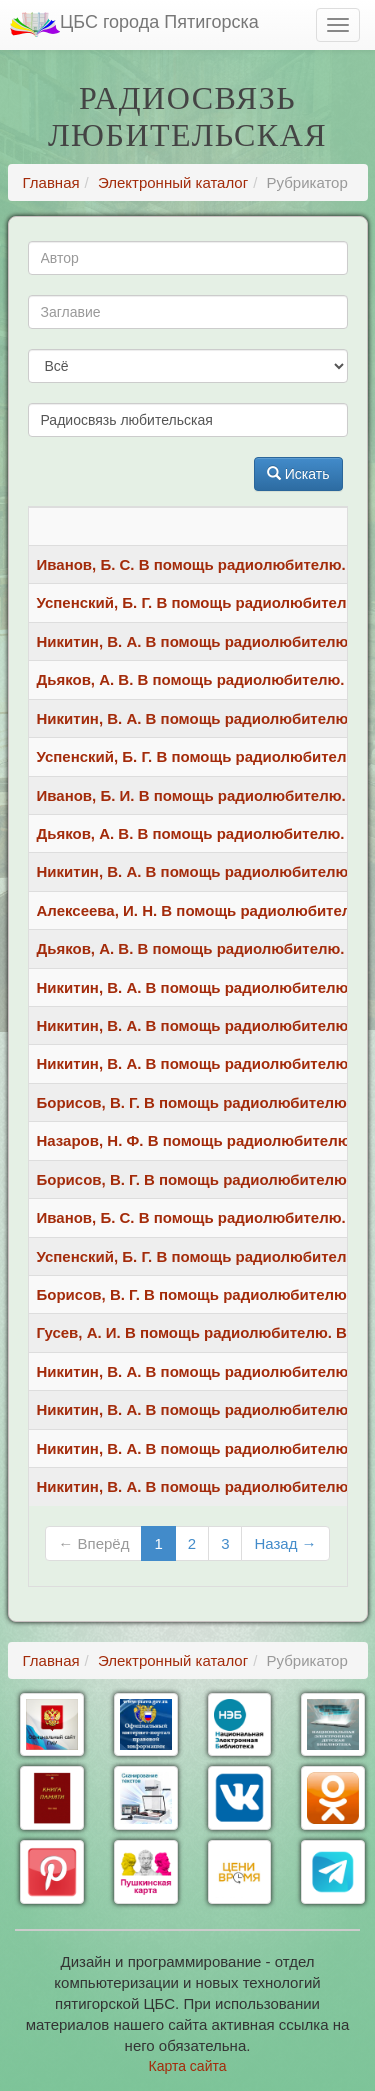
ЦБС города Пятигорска (134, 24)
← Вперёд (93, 1543)
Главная (51, 182)
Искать (298, 474)
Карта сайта (188, 2066)
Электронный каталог (173, 182)
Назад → (285, 1543)
